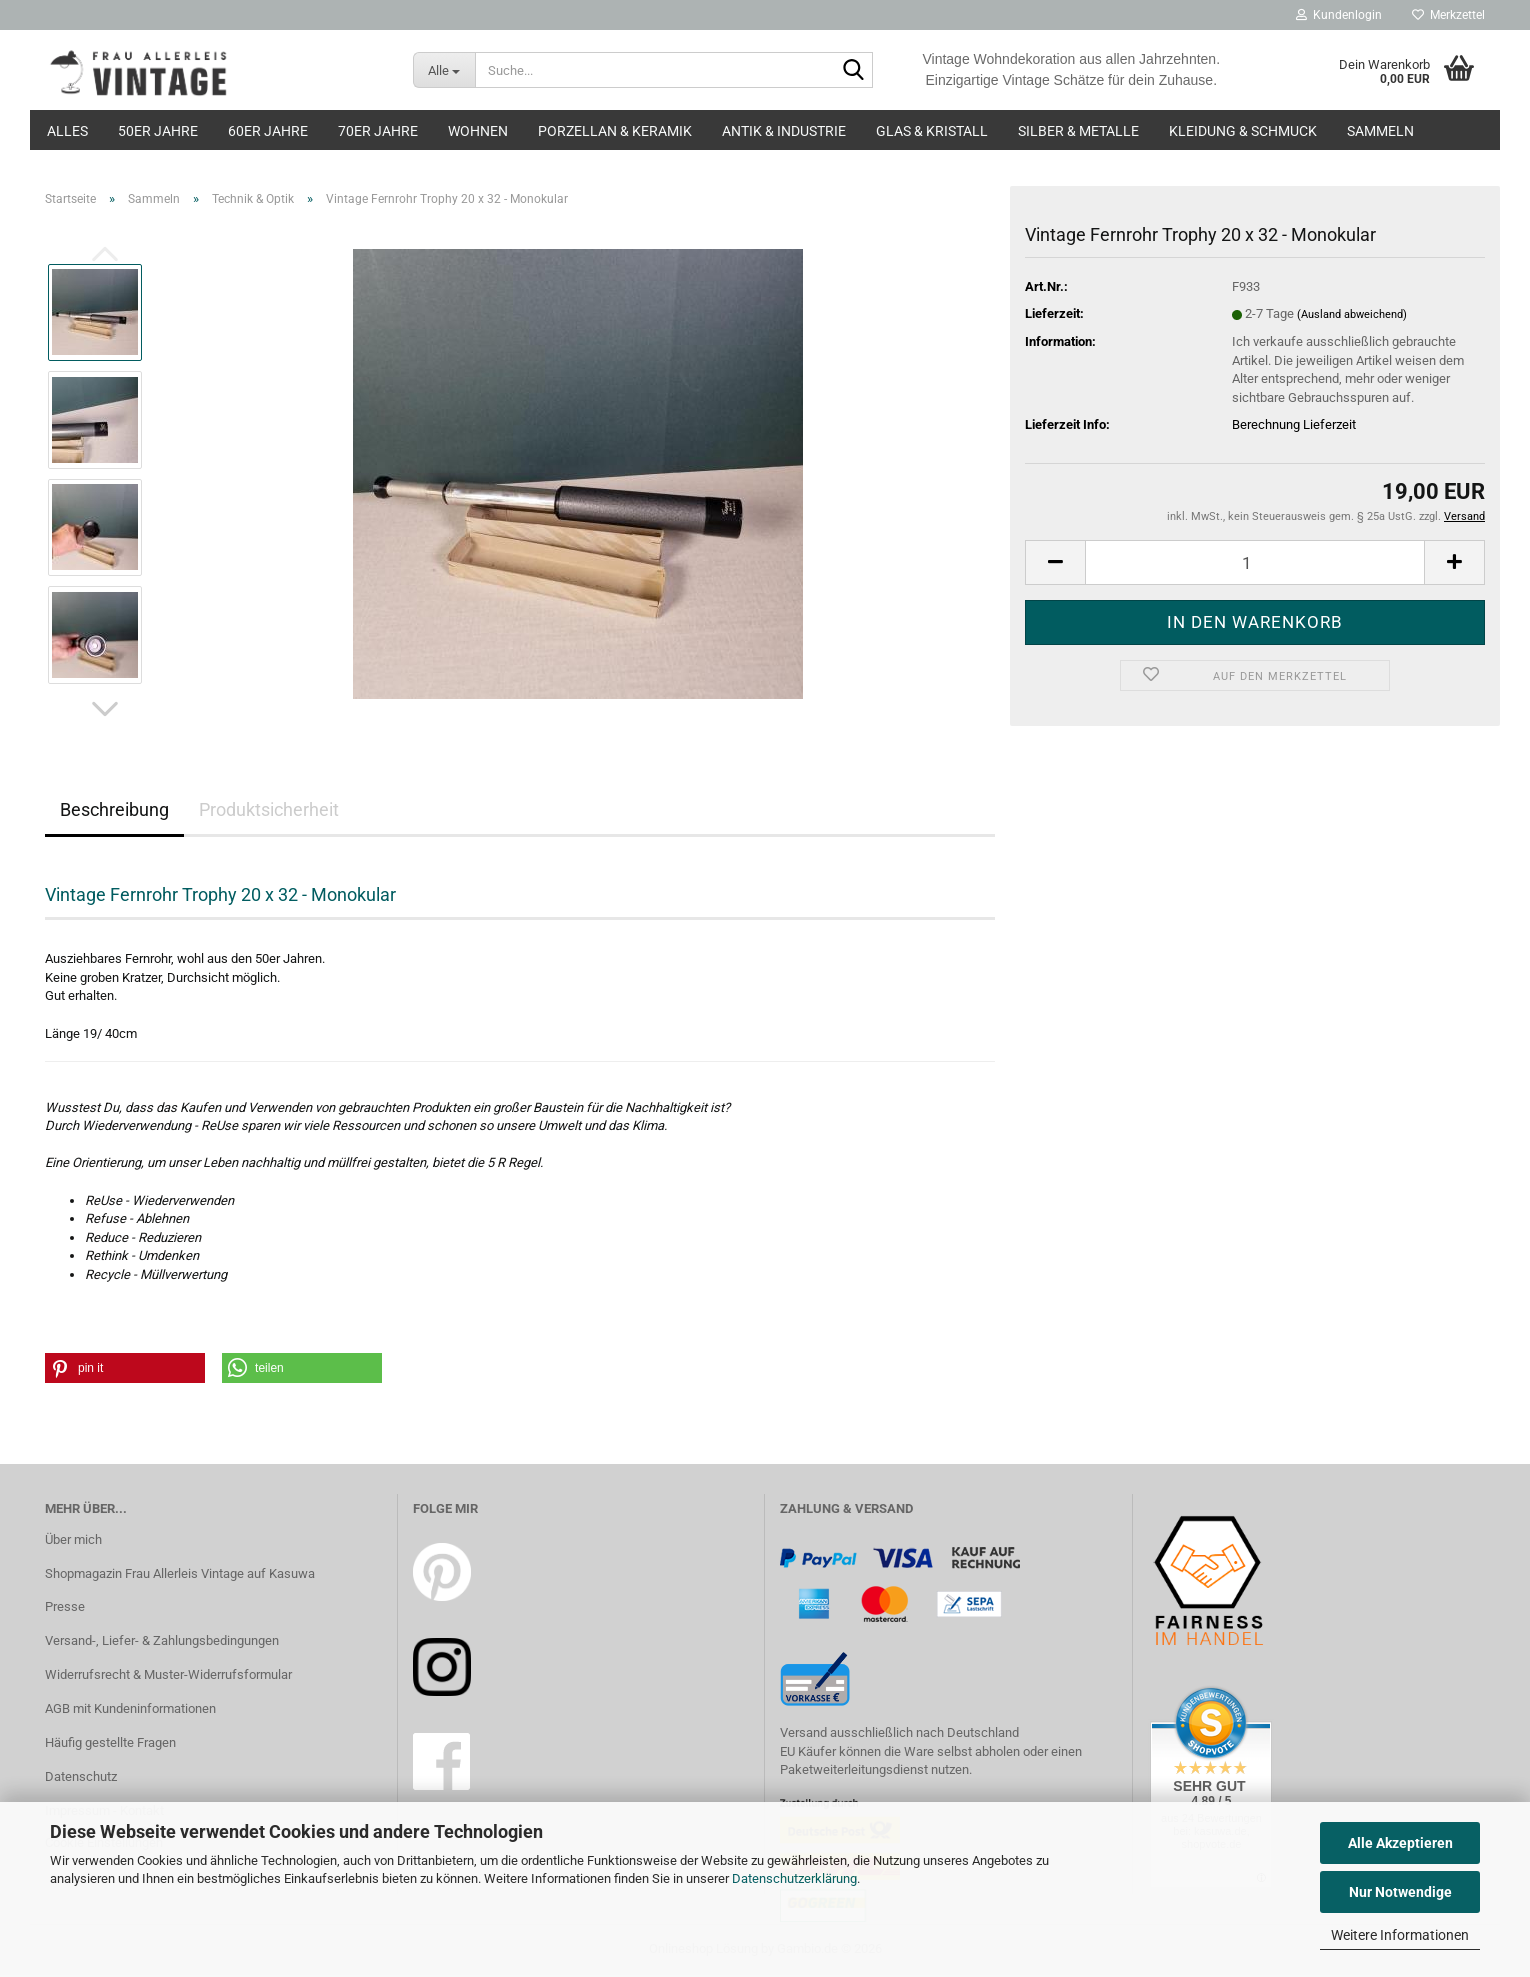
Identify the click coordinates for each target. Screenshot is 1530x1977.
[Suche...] (444, 70)
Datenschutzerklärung (794, 1878)
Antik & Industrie (784, 131)
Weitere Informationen (1400, 1935)
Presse (65, 1606)
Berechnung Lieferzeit (1294, 424)
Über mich (73, 1539)
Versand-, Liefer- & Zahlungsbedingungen (162, 1640)
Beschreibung (114, 809)
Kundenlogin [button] (1339, 15)
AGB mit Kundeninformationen (130, 1708)
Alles (67, 131)
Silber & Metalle (1078, 131)
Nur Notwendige (1400, 1892)
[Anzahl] (1255, 562)
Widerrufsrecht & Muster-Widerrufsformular (168, 1674)
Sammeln (1380, 131)
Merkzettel (1448, 15)
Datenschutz (81, 1776)
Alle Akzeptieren (1400, 1843)
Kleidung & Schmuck (1243, 131)
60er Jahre (268, 131)
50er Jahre (158, 131)
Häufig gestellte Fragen (110, 1742)
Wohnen (478, 131)
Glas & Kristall (932, 131)
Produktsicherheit (269, 809)
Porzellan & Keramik (615, 131)
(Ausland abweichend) (1352, 314)
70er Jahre (378, 131)
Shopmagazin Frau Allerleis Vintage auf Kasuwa (180, 1573)
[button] (105, 709)
